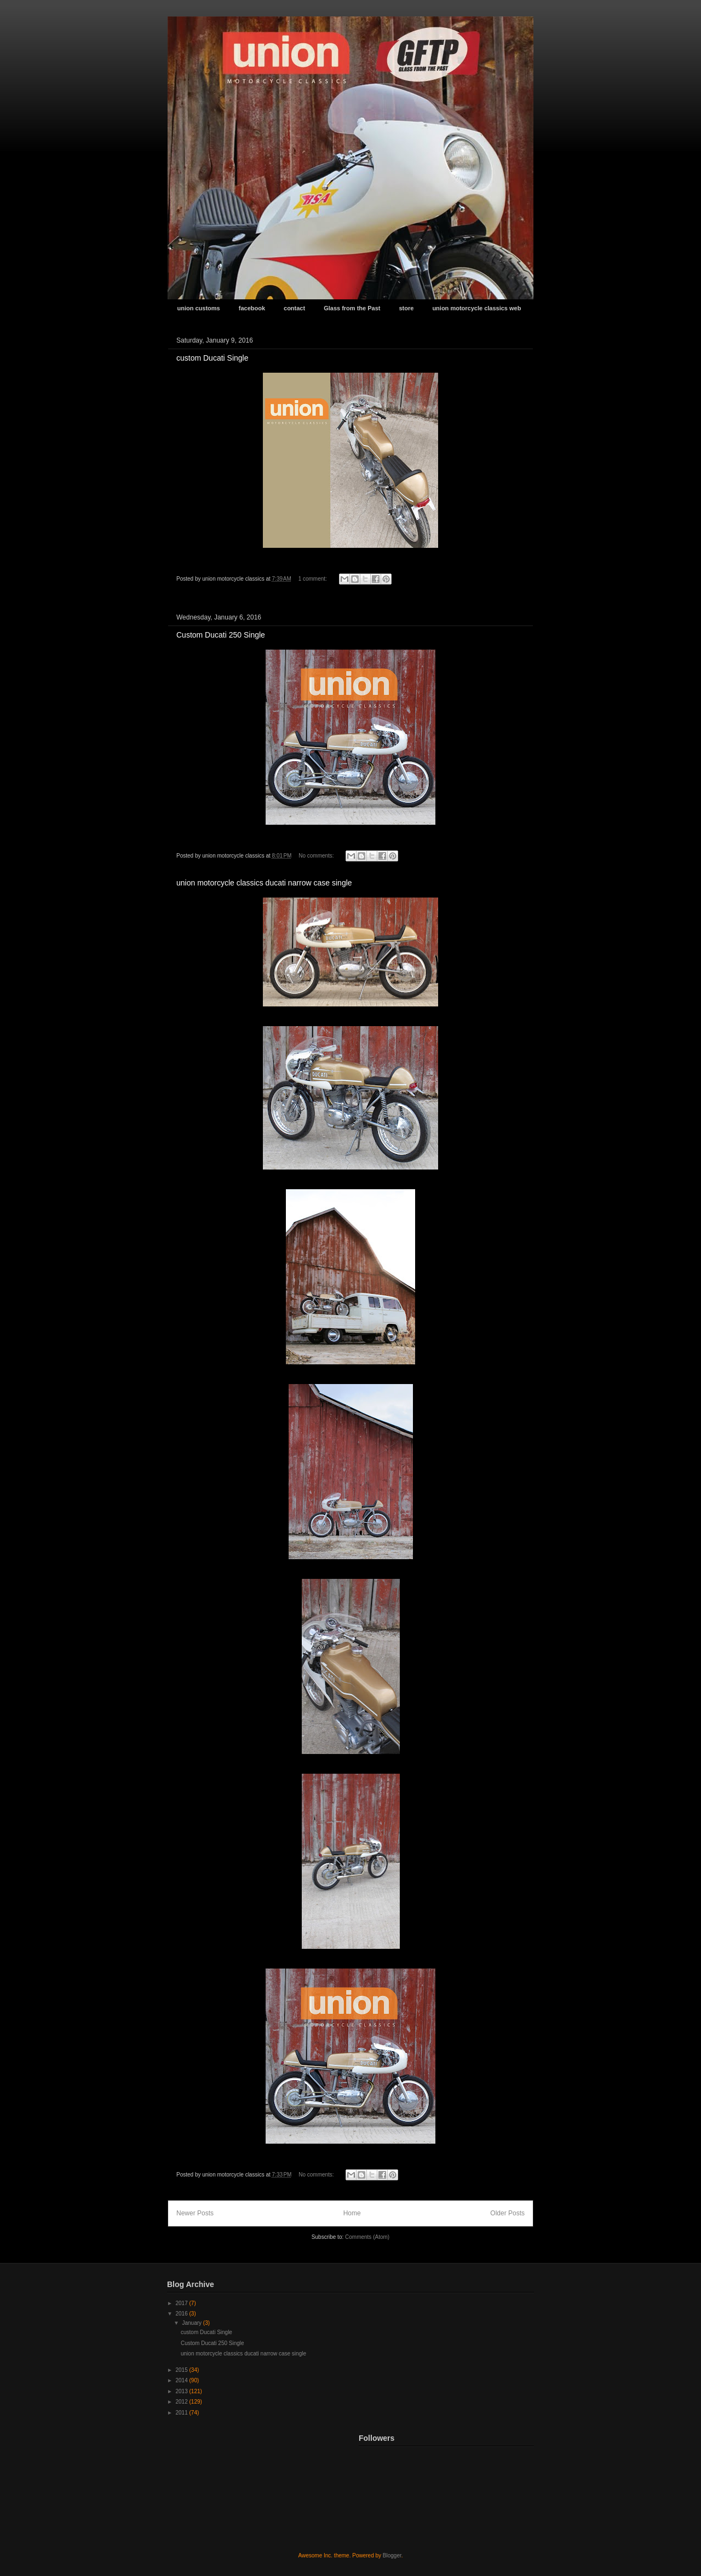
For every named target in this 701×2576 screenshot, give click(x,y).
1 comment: (313, 579)
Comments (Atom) (367, 2237)
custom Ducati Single (212, 358)
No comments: (316, 856)
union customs (198, 308)
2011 (182, 2413)
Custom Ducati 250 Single (220, 634)
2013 (182, 2391)
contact (294, 308)
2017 (182, 2303)
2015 (182, 2370)
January (192, 2323)
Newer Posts (195, 2213)
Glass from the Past (352, 308)
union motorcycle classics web (476, 308)
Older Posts (507, 2213)
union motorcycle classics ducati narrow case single (264, 882)
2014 (182, 2380)
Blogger (392, 2555)
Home (352, 2213)
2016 (182, 2314)
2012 (182, 2402)
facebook (252, 308)
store (406, 308)
